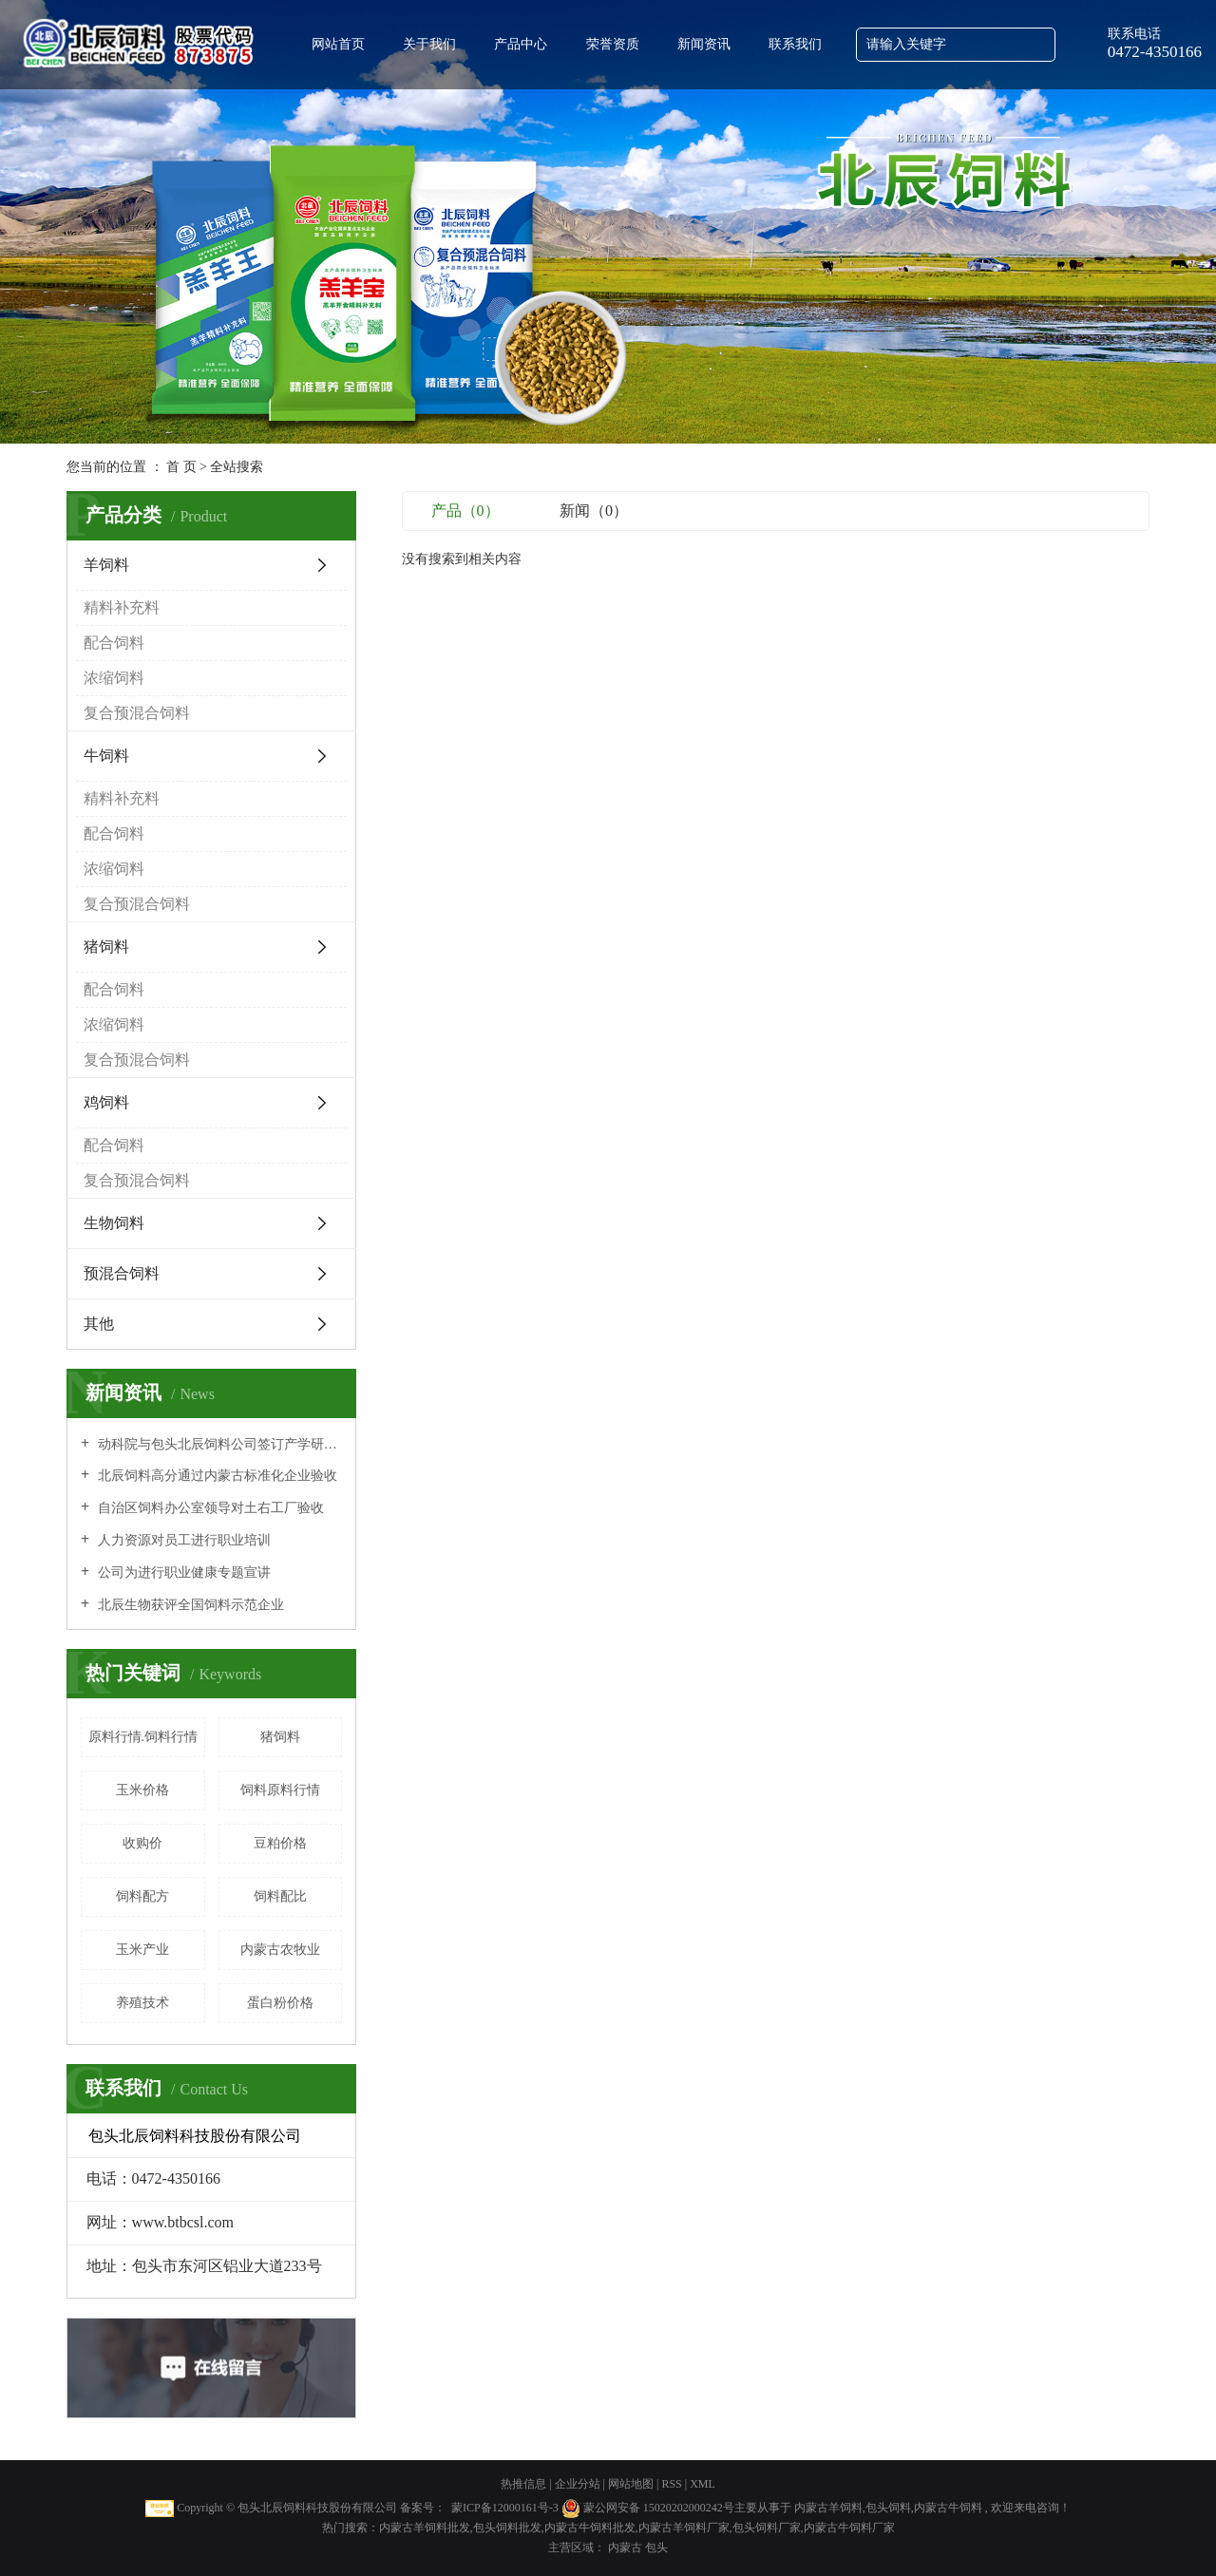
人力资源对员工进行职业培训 (182, 1540)
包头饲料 (888, 2507)
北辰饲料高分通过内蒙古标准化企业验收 (215, 1475)
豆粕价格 (280, 1843)
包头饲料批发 (507, 2527)
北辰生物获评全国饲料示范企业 (189, 1605)
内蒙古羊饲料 (828, 2507)
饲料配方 (142, 1896)
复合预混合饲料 (137, 713)
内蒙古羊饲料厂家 (684, 2527)
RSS (671, 2484)
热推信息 (523, 2484)
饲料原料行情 (280, 1790)
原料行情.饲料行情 (143, 1737)
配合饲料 (114, 643)
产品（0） (465, 510)
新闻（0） (594, 510)
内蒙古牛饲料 (948, 2507)
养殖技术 (142, 2003)
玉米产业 (142, 1949)
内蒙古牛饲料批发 (590, 2527)
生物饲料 (114, 1223)
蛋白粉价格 (280, 2003)
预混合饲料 (122, 1273)
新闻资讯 (704, 44)
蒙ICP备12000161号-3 (505, 2507)
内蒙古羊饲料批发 (424, 2527)
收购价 (142, 1843)
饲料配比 (280, 1896)
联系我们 (795, 44)
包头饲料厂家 (766, 2527)
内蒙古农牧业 (280, 1949)
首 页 (181, 467)
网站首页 (338, 44)
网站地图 (632, 2484)
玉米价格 (142, 1790)
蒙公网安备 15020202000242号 (658, 2507)
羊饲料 (106, 565)
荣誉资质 (612, 44)
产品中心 (520, 44)
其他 (99, 1324)
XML (702, 2484)
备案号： (423, 2507)
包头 (656, 2547)
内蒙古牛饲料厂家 (849, 2527)
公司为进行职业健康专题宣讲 (182, 1572)
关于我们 (429, 44)
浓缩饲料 (114, 678)
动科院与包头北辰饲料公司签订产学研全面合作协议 (218, 1444)
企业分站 (577, 2484)
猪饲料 (106, 946)
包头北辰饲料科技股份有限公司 (317, 2507)
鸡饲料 (106, 1102)
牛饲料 (106, 756)
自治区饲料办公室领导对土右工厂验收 (209, 1508)
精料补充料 (122, 607)
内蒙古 (626, 2547)
